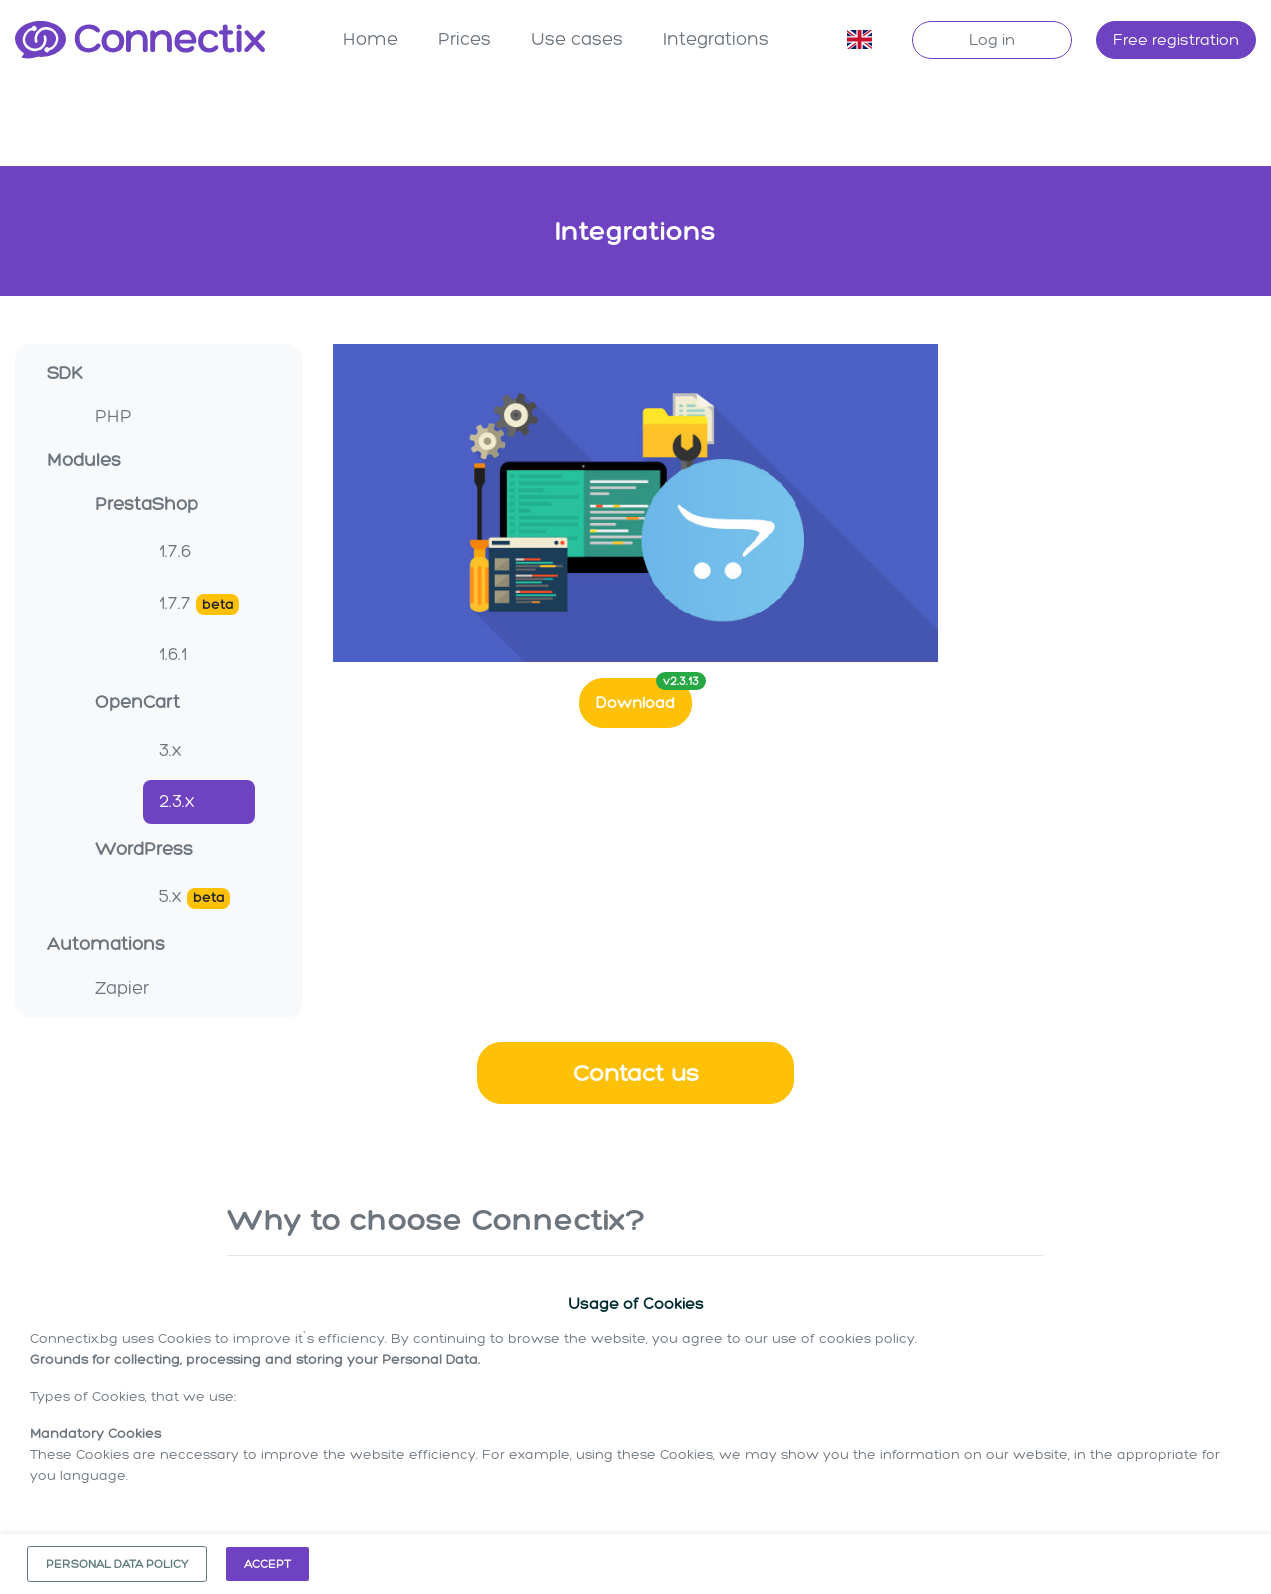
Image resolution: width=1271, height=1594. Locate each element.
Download (644, 693)
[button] (859, 40)
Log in (992, 39)
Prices (464, 39)
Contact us (636, 1070)
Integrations (716, 39)
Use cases (577, 39)
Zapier (122, 986)
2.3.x (177, 799)
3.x (170, 748)
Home (370, 39)
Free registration (1176, 39)
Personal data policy (117, 1564)
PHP (113, 414)
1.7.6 (175, 549)
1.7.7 (199, 601)
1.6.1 (173, 652)
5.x (194, 895)
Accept (267, 1564)
